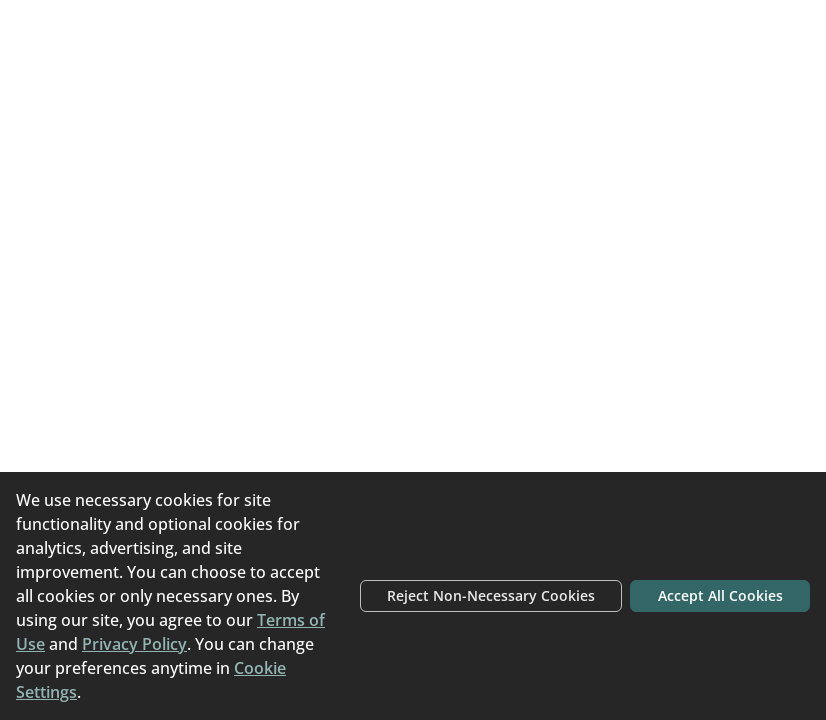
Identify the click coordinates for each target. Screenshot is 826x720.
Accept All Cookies (707, 584)
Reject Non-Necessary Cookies (448, 584)
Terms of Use (196, 620)
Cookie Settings (92, 692)
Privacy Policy (101, 644)
